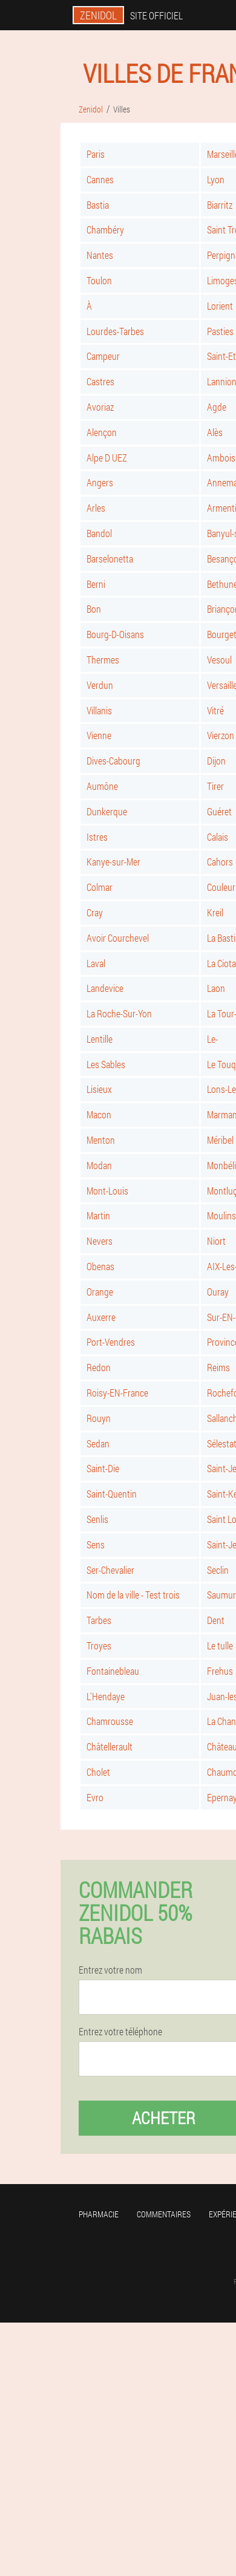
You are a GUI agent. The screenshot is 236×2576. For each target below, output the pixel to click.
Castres (100, 381)
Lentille (100, 1038)
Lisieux (99, 1089)
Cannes (100, 179)
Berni (96, 584)
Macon (99, 1114)
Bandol (99, 533)
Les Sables (106, 1064)
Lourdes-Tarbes (115, 331)
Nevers (100, 1240)
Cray (95, 912)
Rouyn (99, 1418)
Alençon (102, 432)
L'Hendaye (106, 1696)
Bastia (98, 204)
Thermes (103, 659)
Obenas (100, 1266)
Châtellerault (110, 1746)
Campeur (103, 356)
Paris (96, 154)
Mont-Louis (107, 1190)
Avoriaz (100, 406)
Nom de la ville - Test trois (133, 1594)
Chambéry (105, 229)
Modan (99, 1165)
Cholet (98, 1772)
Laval (96, 963)
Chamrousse (110, 1721)
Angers (100, 482)
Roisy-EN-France (117, 1392)
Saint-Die (103, 1468)
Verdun (100, 685)
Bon (94, 608)
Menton (101, 1139)
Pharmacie (99, 2214)
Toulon (99, 280)
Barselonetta (110, 558)
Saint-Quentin (112, 1493)
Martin (98, 1215)
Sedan (98, 1443)
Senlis (97, 1519)
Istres (97, 836)
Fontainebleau (113, 1671)
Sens (96, 1544)
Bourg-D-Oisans (115, 634)
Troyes (99, 1645)
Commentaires (164, 2214)
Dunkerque (107, 811)
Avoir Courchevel (118, 937)
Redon (99, 1367)
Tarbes (99, 1620)
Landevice (105, 988)
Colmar (100, 887)
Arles (96, 507)
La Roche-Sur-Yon (119, 1013)
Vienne (99, 735)
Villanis (99, 710)
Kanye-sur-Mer (113, 861)
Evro (95, 1797)
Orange (100, 1291)
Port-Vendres (111, 1341)
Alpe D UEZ (107, 457)
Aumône (102, 786)
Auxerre (101, 1317)
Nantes (100, 255)
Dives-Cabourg (113, 760)
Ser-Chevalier (110, 1570)
